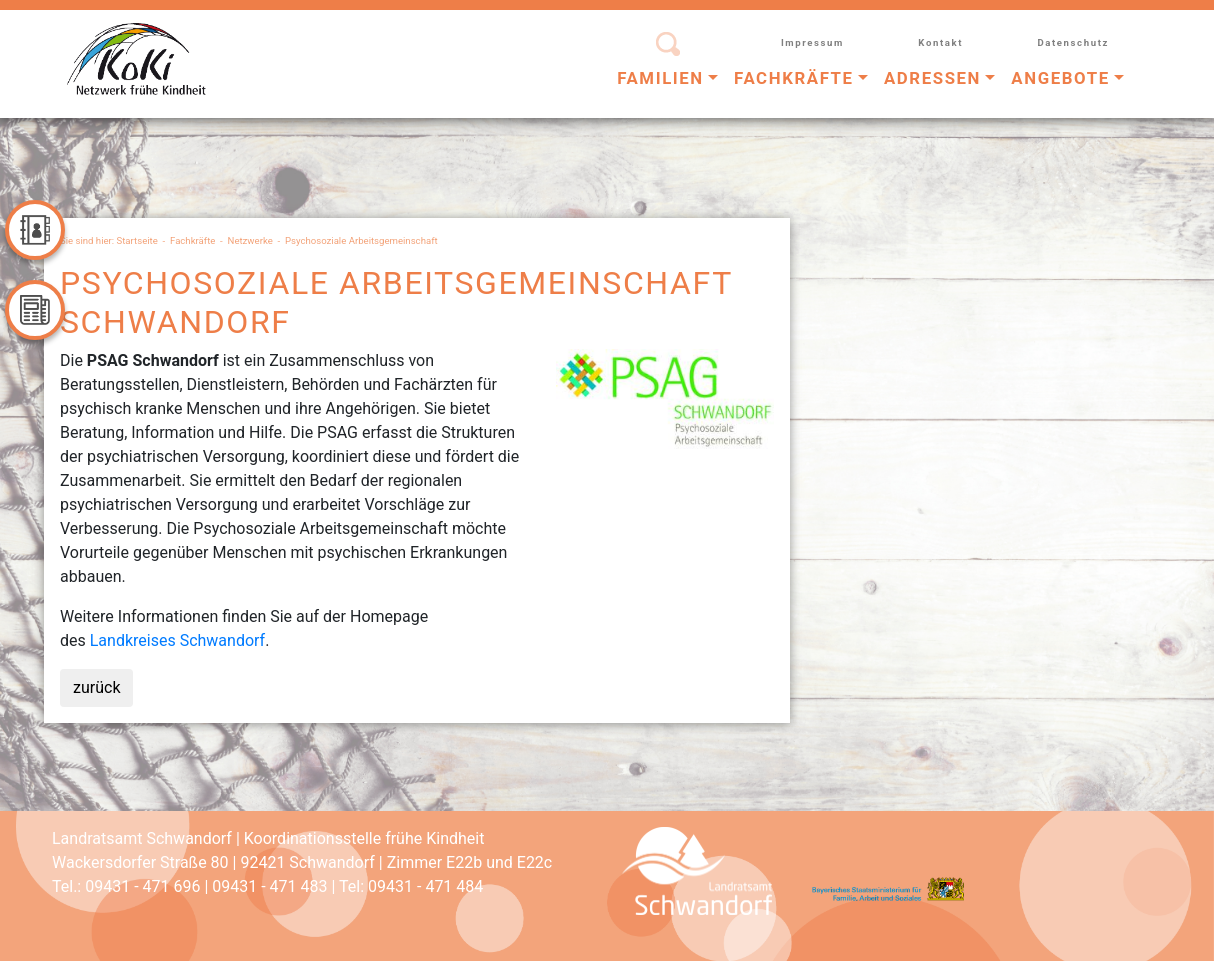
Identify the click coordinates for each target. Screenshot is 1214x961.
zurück (96, 687)
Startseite (137, 240)
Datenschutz (1073, 42)
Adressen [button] (932, 78)
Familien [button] (660, 78)
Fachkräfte (192, 240)
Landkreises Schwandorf (177, 640)
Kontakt (940, 42)
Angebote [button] (1060, 78)
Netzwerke (250, 240)
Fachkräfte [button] (794, 78)
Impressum (812, 42)
